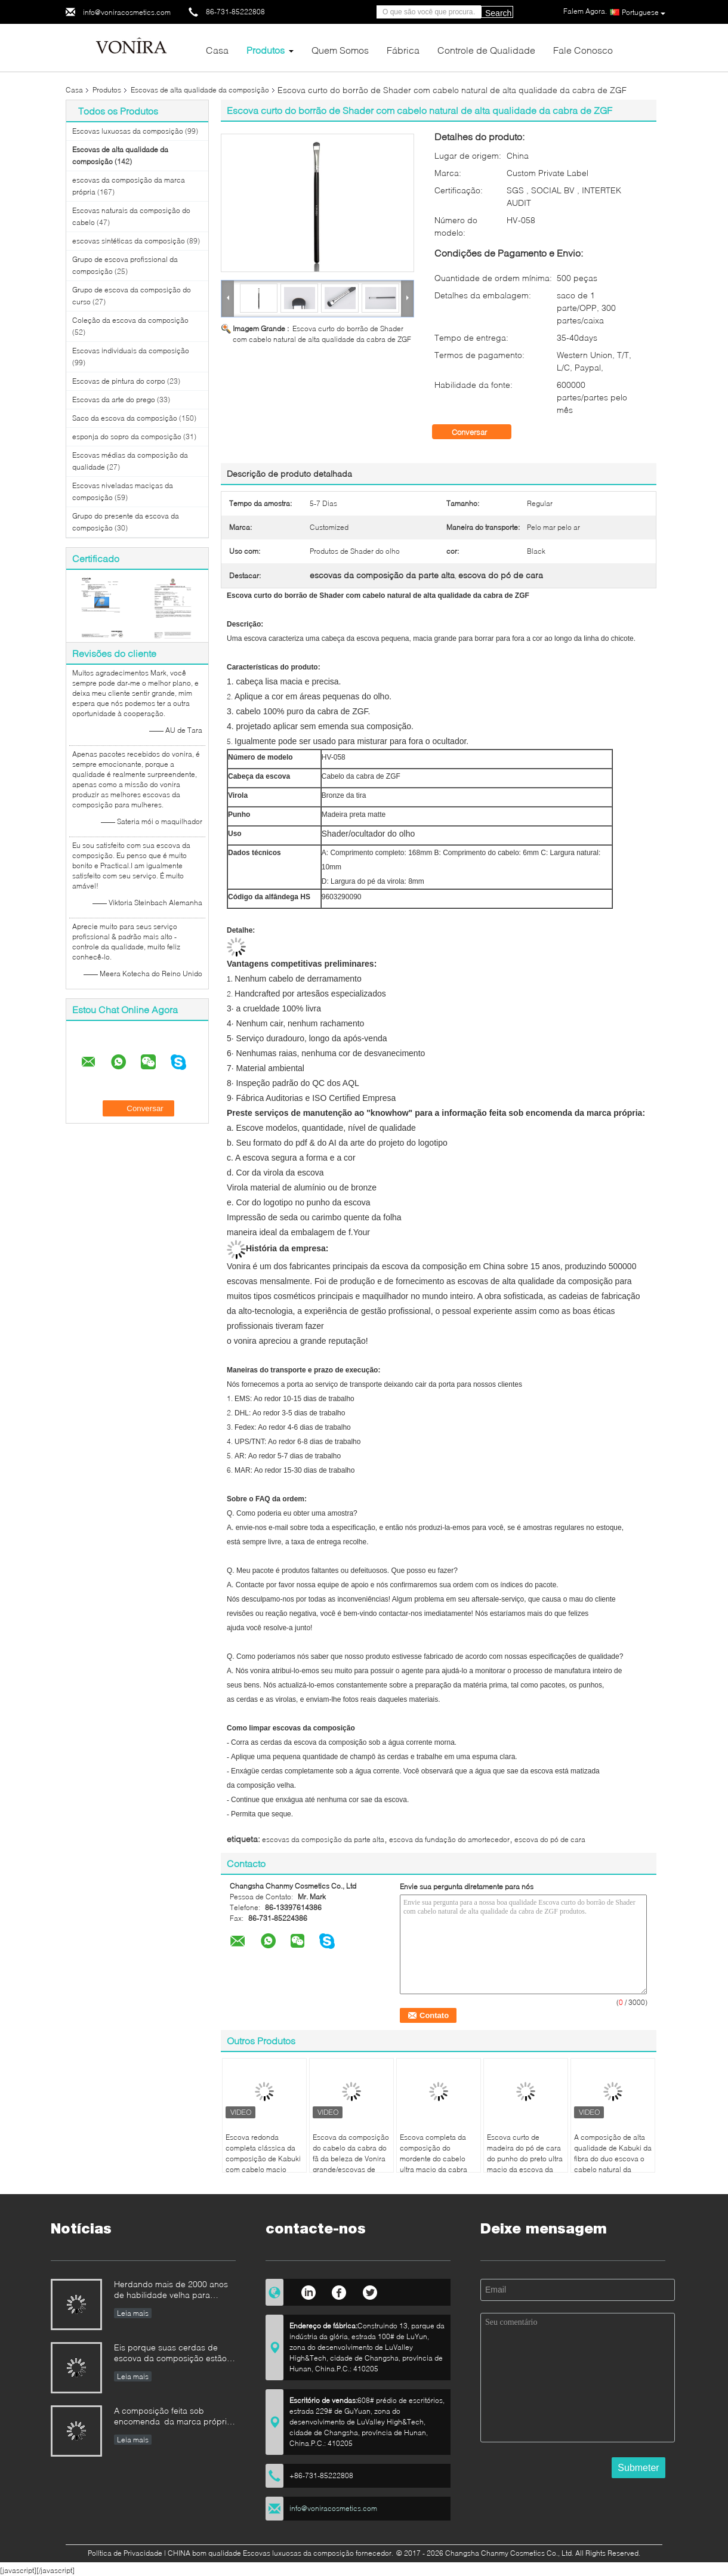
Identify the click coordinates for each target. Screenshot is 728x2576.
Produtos (265, 49)
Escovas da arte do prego (113, 399)
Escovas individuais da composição (130, 350)
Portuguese (643, 12)
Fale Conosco (583, 49)
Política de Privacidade (125, 2553)
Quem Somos (340, 49)
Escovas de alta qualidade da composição (200, 89)
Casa (217, 49)
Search (498, 13)
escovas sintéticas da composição (128, 240)
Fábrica (403, 49)
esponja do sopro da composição (126, 436)
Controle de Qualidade (486, 49)
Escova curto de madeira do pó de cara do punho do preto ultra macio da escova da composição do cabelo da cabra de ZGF (525, 2164)
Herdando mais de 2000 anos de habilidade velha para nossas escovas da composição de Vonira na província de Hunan (171, 2290)
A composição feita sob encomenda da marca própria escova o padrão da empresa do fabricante (173, 2417)
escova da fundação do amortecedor (449, 1839)
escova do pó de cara (549, 1839)
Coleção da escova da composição (130, 320)
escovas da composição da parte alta (323, 1839)
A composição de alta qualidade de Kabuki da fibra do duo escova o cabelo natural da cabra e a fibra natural (613, 2159)
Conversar (478, 432)
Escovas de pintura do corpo (118, 381)
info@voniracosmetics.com (127, 12)
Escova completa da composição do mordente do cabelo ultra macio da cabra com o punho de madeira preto (433, 2164)
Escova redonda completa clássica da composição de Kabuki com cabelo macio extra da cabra (263, 2159)
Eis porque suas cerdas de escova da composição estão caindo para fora (170, 2353)
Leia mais (133, 2313)
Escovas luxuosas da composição (127, 131)
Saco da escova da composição (124, 418)
